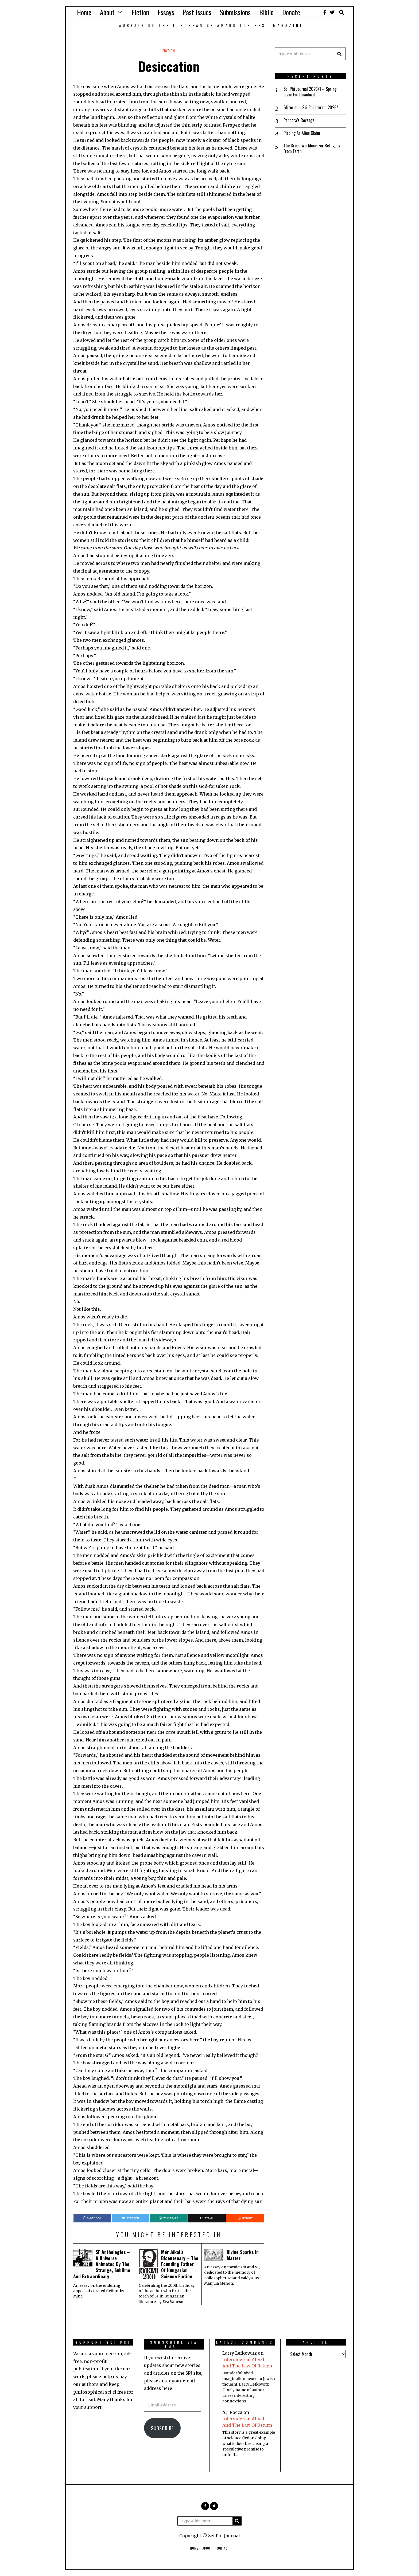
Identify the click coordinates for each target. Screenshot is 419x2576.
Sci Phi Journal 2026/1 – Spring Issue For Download (310, 91)
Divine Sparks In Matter (243, 2254)
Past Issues (197, 12)
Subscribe (162, 2428)
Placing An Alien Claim (302, 133)
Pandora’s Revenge (299, 120)
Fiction (140, 12)
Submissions (235, 12)
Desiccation (168, 66)
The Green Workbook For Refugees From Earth (312, 148)
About (107, 12)
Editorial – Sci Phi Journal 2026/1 (312, 107)
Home (84, 12)
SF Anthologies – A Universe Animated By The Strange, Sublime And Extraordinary (101, 2264)
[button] (339, 54)
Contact (222, 2548)
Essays (166, 12)
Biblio (266, 12)
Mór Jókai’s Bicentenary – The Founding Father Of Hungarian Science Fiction (179, 2264)
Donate (291, 12)
